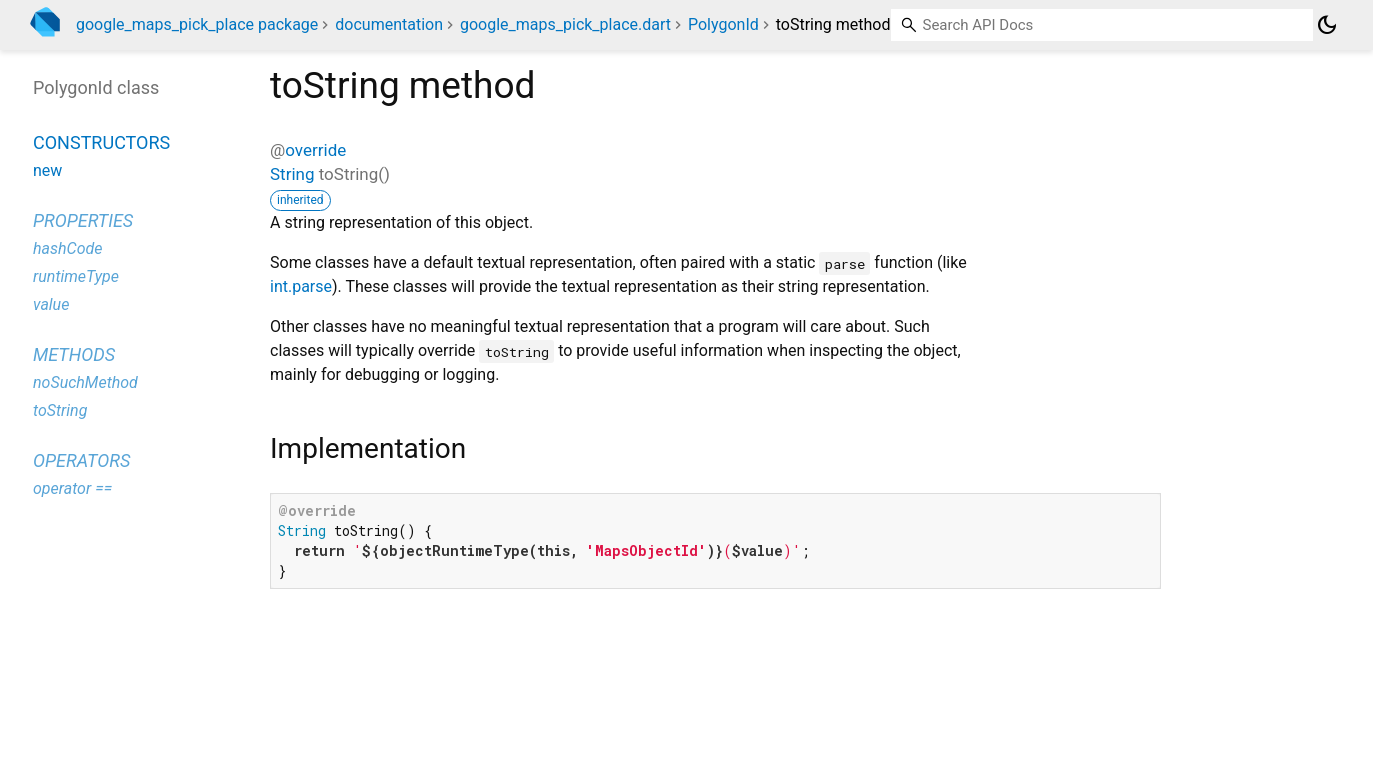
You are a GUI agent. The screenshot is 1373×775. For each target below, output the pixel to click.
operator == (72, 488)
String (292, 174)
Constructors (101, 142)
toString (60, 410)
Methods (74, 354)
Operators (81, 460)
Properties (83, 220)
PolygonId (723, 24)
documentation (389, 24)
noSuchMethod (85, 382)
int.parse (301, 286)
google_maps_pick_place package (197, 24)
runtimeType (76, 276)
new (47, 170)
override (315, 150)
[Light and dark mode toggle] (1327, 25)
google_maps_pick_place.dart (565, 24)
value (51, 304)
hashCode (67, 248)
